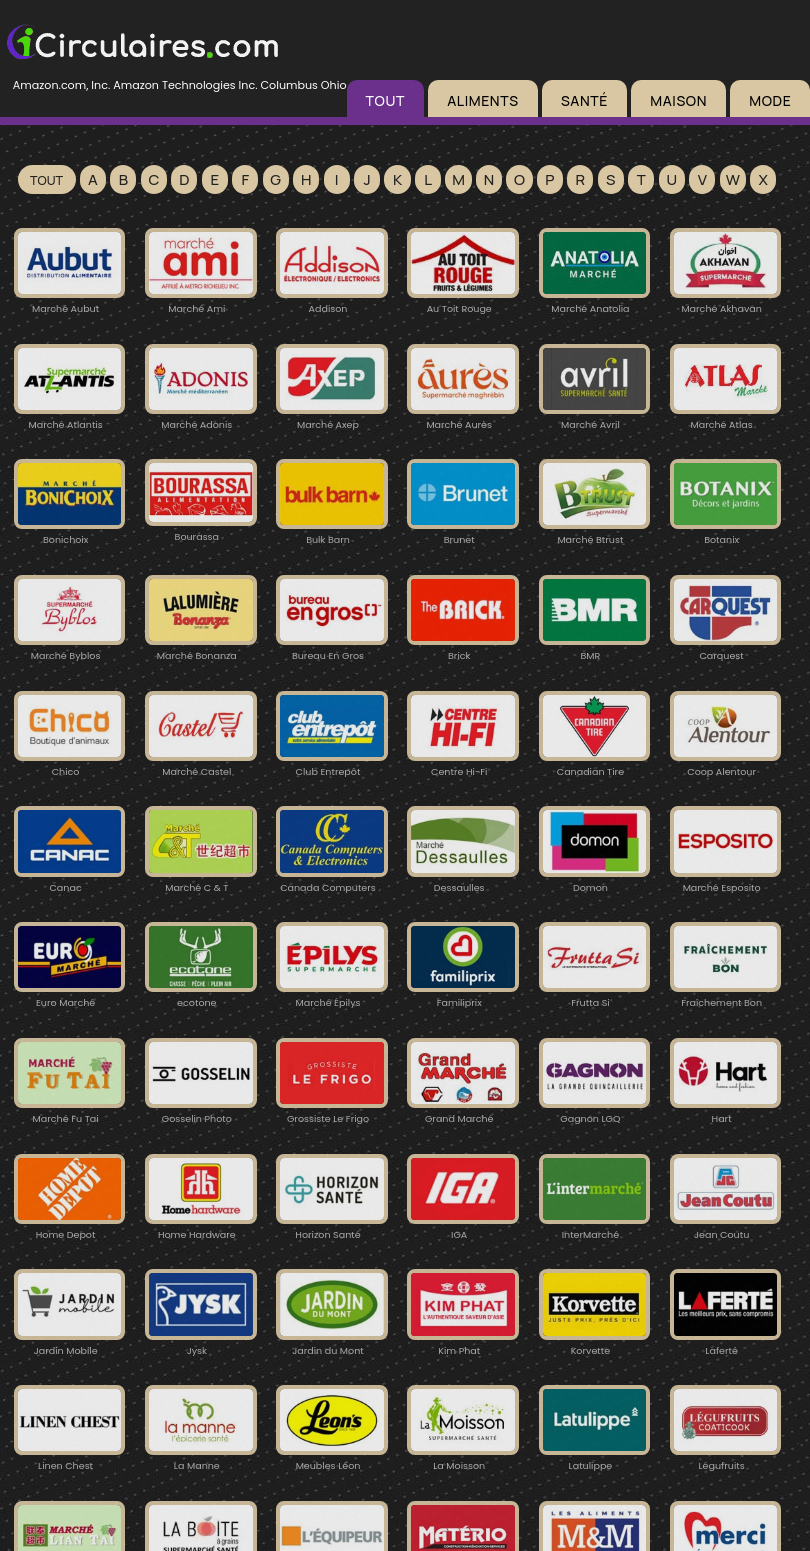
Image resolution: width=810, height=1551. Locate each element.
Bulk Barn (332, 532)
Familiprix (463, 995)
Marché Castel (201, 764)
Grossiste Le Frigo (332, 1111)
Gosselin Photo (201, 1111)
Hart (726, 1111)
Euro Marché (70, 995)
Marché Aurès (463, 417)
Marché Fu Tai (70, 1111)
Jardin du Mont (332, 1343)
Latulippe (595, 1458)
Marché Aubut (70, 301)
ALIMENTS (482, 100)
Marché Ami (201, 301)
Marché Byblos (70, 648)
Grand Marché (463, 1111)
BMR (595, 648)
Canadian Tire (595, 764)
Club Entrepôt (332, 764)
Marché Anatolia (595, 301)
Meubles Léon (332, 1458)
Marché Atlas (726, 417)
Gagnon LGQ (595, 1111)
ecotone (201, 995)
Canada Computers (332, 880)
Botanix (726, 532)
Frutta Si (595, 995)
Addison (332, 301)
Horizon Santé (332, 1227)
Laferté (726, 1343)
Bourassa (201, 529)
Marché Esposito (726, 880)
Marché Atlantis (70, 417)
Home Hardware (201, 1227)
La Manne (201, 1458)
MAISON (678, 100)
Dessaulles (463, 880)
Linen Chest (70, 1458)
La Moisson (463, 1458)
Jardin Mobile (70, 1343)
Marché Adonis (201, 417)
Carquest (726, 648)
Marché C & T (201, 880)
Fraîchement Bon (726, 995)
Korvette (595, 1343)
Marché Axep (332, 417)
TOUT (385, 100)
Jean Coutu (726, 1227)
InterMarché (595, 1227)
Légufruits (726, 1458)
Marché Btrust (595, 532)
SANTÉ (584, 100)
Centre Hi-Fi (463, 764)
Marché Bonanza (201, 648)
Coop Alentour (726, 764)
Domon (595, 880)
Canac (70, 880)
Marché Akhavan (726, 301)
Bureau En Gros (332, 648)
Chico (70, 764)
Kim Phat (463, 1343)
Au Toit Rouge (463, 301)
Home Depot (70, 1227)
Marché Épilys (332, 995)
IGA (463, 1227)
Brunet (463, 532)
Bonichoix (70, 532)
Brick (463, 648)
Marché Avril (595, 417)
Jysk (201, 1343)
